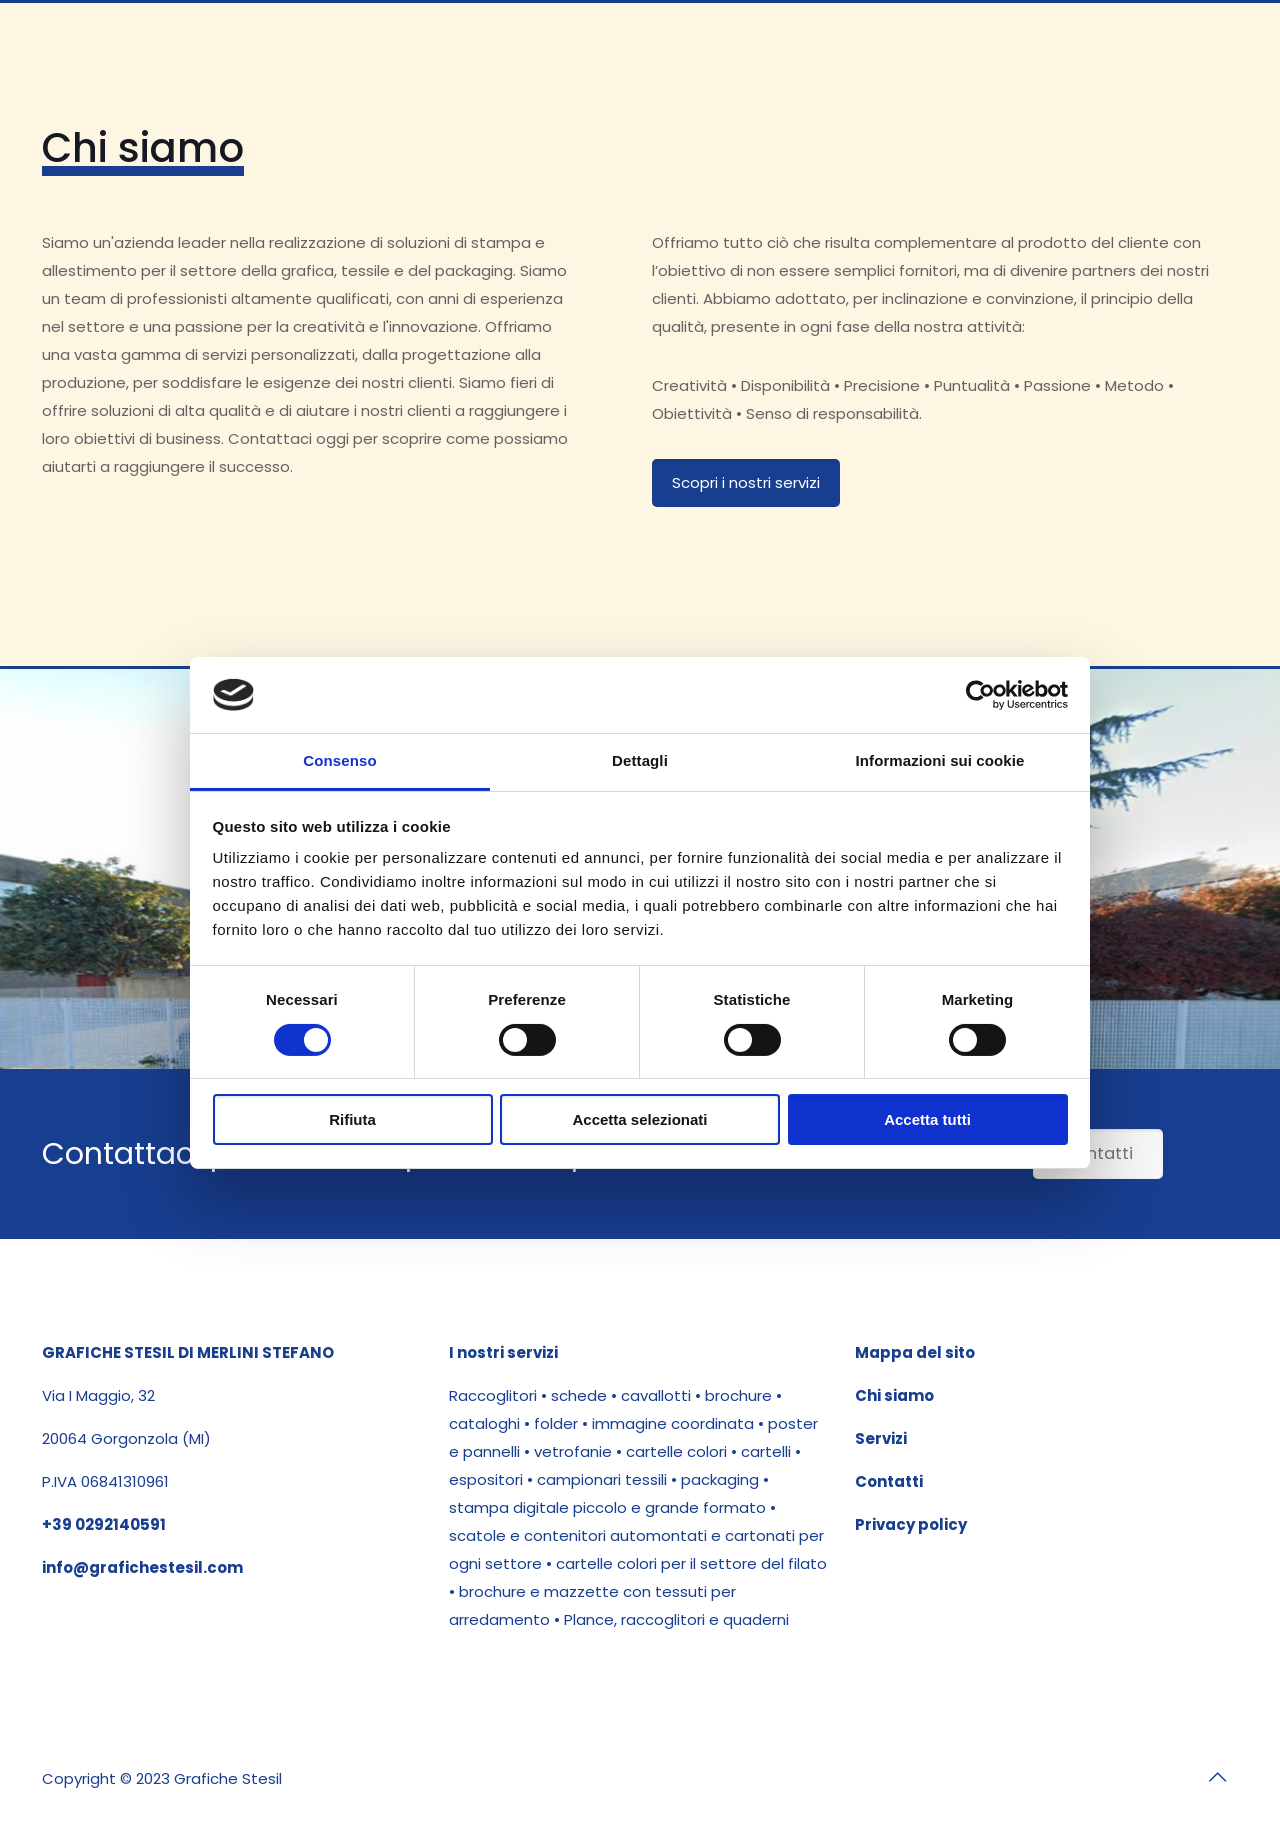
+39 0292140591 (104, 1524)
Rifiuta (352, 1119)
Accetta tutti (927, 1119)
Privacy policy (911, 1524)
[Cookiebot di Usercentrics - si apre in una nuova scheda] (980, 695)
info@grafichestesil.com (142, 1567)
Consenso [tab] (339, 760)
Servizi (881, 1438)
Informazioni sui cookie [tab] (940, 760)
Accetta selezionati (639, 1119)
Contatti (889, 1481)
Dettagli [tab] (640, 760)
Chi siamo (894, 1395)
